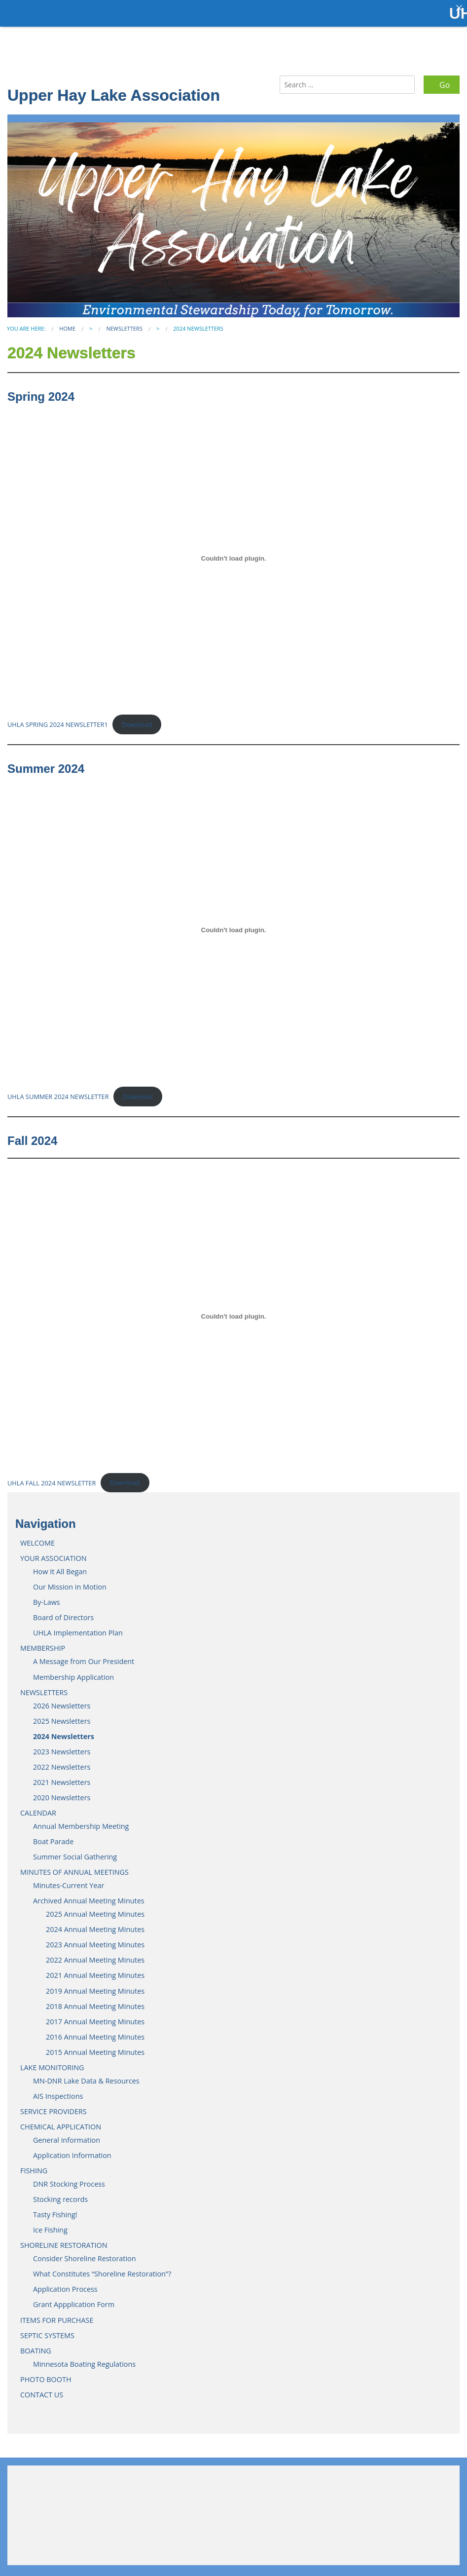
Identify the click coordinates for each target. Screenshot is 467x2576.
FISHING (33, 2165)
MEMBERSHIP (42, 1642)
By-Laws (46, 1596)
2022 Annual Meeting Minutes (95, 1954)
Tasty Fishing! (55, 2209)
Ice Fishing (50, 2224)
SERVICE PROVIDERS (53, 2106)
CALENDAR (38, 1807)
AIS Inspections (58, 2090)
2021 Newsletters (61, 1776)
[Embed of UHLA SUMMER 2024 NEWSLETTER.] (233, 924)
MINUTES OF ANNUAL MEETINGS (74, 1866)
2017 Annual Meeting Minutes (95, 2015)
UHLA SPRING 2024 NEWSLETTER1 (57, 719)
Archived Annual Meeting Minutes (88, 1895)
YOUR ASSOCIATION (53, 1552)
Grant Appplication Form (73, 2299)
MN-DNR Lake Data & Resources (86, 2075)
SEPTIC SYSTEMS (47, 2329)
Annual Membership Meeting (81, 1820)
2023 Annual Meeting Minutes (95, 1939)
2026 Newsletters (61, 1700)
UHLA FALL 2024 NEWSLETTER (51, 1477)
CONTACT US (41, 2388)
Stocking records (60, 2193)
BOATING (35, 2344)
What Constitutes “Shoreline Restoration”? (102, 2268)
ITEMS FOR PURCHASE (56, 2314)
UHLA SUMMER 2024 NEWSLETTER (58, 1090)
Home (67, 323)
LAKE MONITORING (52, 2061)
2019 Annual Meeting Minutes (95, 1985)
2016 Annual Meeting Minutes (95, 2031)
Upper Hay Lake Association (113, 90)
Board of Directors (63, 1612)
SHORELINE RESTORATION (64, 2239)
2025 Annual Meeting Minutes (95, 1908)
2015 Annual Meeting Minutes (95, 2046)
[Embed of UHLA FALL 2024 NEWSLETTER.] (233, 1311)
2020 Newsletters (61, 1792)
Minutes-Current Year (68, 1880)
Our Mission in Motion (70, 1581)
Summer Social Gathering (75, 1851)
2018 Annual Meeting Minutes (95, 2000)
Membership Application (73, 1671)
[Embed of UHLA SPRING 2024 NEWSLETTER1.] (233, 553)
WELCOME (37, 1537)
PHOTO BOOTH (46, 2373)
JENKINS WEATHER (233, 2504)
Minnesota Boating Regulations (84, 2358)
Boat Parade (53, 1836)
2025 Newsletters (61, 1715)
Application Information (72, 2150)
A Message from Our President (83, 1656)
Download (137, 719)
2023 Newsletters (61, 1745)
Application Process (65, 2283)
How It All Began (60, 1566)
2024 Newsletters (63, 1730)
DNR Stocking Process (69, 2178)
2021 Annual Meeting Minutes (95, 1969)
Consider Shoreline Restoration (84, 2253)
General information (66, 2134)
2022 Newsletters (61, 1761)
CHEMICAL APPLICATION (60, 2121)
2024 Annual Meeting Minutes (95, 1924)
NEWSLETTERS (124, 323)
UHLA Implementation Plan (78, 1627)
